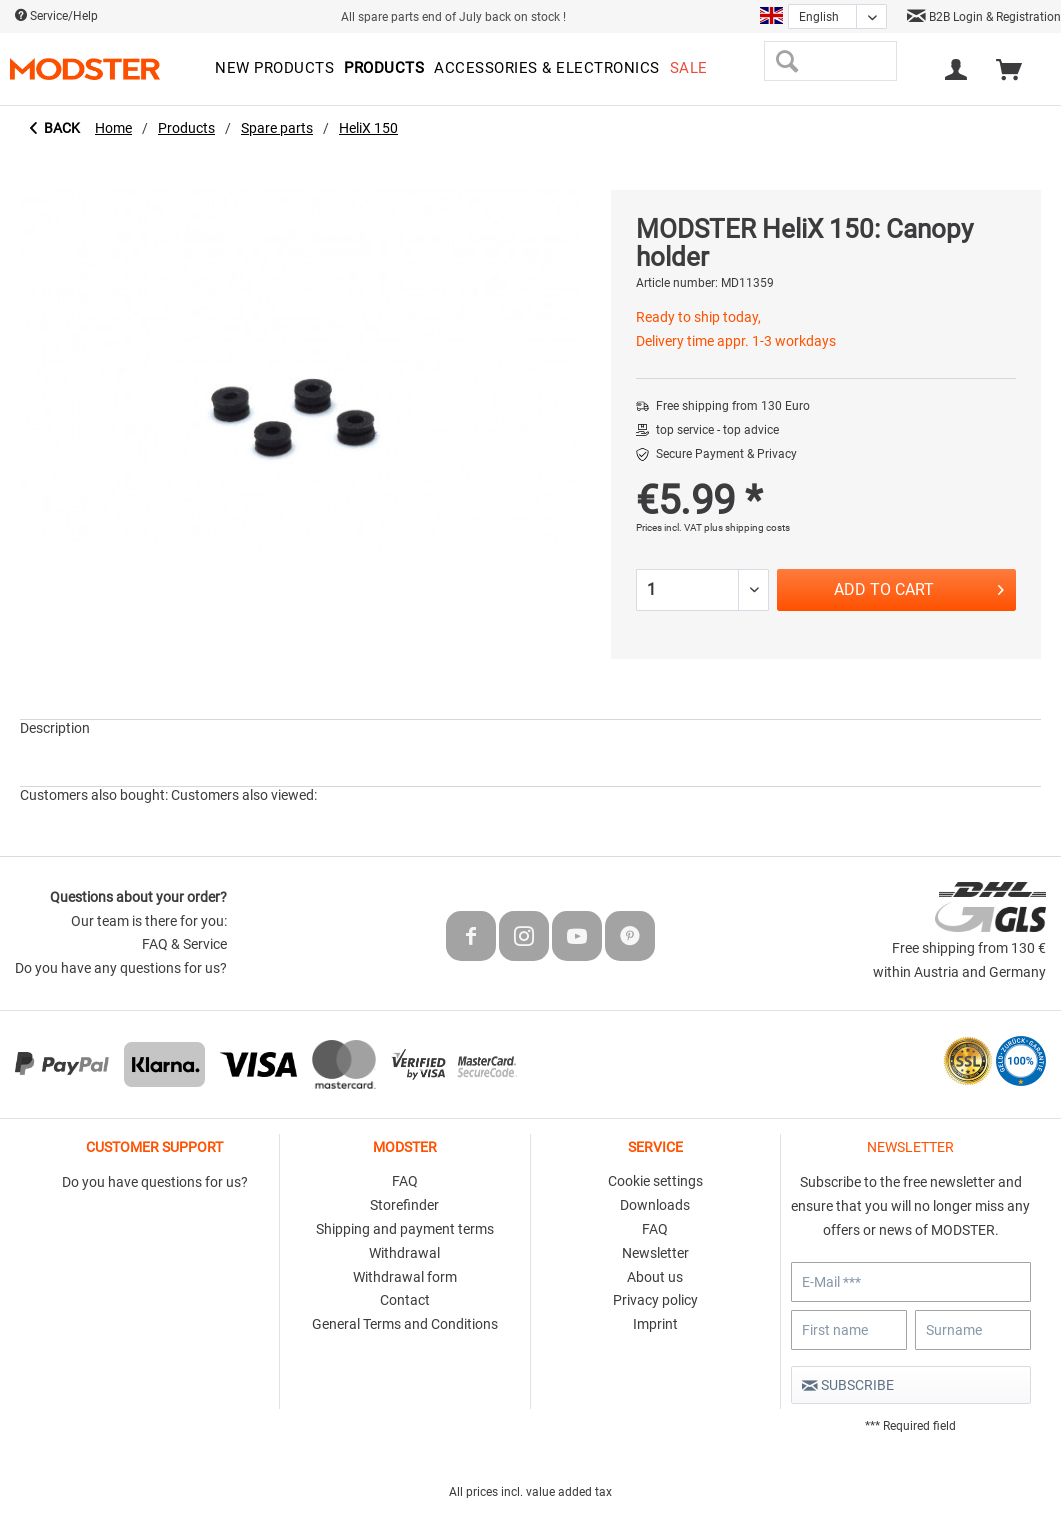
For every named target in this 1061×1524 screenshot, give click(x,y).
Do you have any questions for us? (121, 968)
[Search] (786, 61)
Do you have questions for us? (155, 1182)
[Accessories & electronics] (547, 69)
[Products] (384, 69)
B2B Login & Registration (984, 17)
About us (655, 1277)
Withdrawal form (405, 1277)
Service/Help (56, 16)
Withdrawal (404, 1253)
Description (55, 728)
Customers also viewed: (244, 795)
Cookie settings (655, 1181)
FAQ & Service (184, 944)
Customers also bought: (94, 795)
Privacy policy (655, 1300)
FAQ (405, 1181)
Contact (405, 1300)
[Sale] (689, 69)
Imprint (655, 1324)
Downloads (655, 1205)
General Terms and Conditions (405, 1324)
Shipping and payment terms (405, 1229)
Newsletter (655, 1253)
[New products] (274, 69)
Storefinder (404, 1205)
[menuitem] (274, 69)
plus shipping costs (747, 527)
